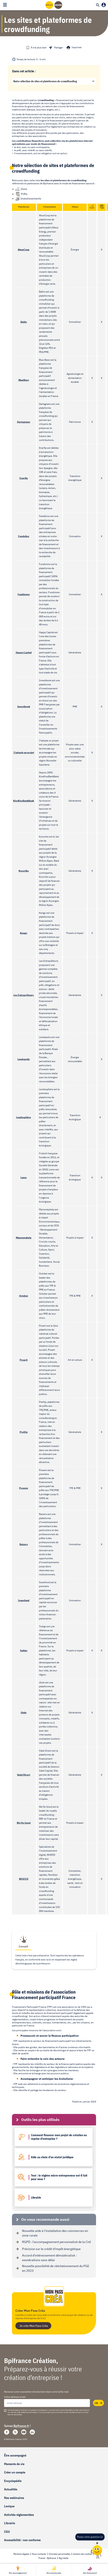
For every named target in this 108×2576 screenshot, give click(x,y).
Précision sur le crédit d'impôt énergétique (48, 2249)
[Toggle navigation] (5, 5)
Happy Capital (24, 652)
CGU (7, 2532)
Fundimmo (24, 594)
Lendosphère (23, 1117)
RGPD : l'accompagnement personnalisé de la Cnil (53, 2242)
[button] (36, 48)
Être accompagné (15, 2455)
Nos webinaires (14, 2498)
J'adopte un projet (23, 752)
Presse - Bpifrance (47, 2558)
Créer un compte (14, 2472)
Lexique (9, 2506)
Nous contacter (39, 2553)
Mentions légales (21, 2553)
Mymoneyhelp (23, 1237)
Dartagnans (23, 421)
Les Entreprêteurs (24, 995)
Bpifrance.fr (21, 2426)
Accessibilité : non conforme (22, 2540)
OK (98, 2403)
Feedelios (23, 536)
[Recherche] (98, 5)
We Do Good (24, 1822)
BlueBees (23, 380)
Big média (63, 2558)
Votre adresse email (15, 2396)
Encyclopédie (13, 2481)
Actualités (10, 2489)
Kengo (23, 933)
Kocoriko (24, 870)
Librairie (9, 2523)
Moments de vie (14, 2464)
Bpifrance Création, (31, 2360)
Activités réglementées (19, 2515)
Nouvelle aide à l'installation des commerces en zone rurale (51, 2233)
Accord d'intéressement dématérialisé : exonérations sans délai (46, 2257)
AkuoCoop (23, 249)
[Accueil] (54, 4)
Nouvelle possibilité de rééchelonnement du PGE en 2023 (52, 2268)
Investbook (23, 706)
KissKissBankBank (23, 800)
